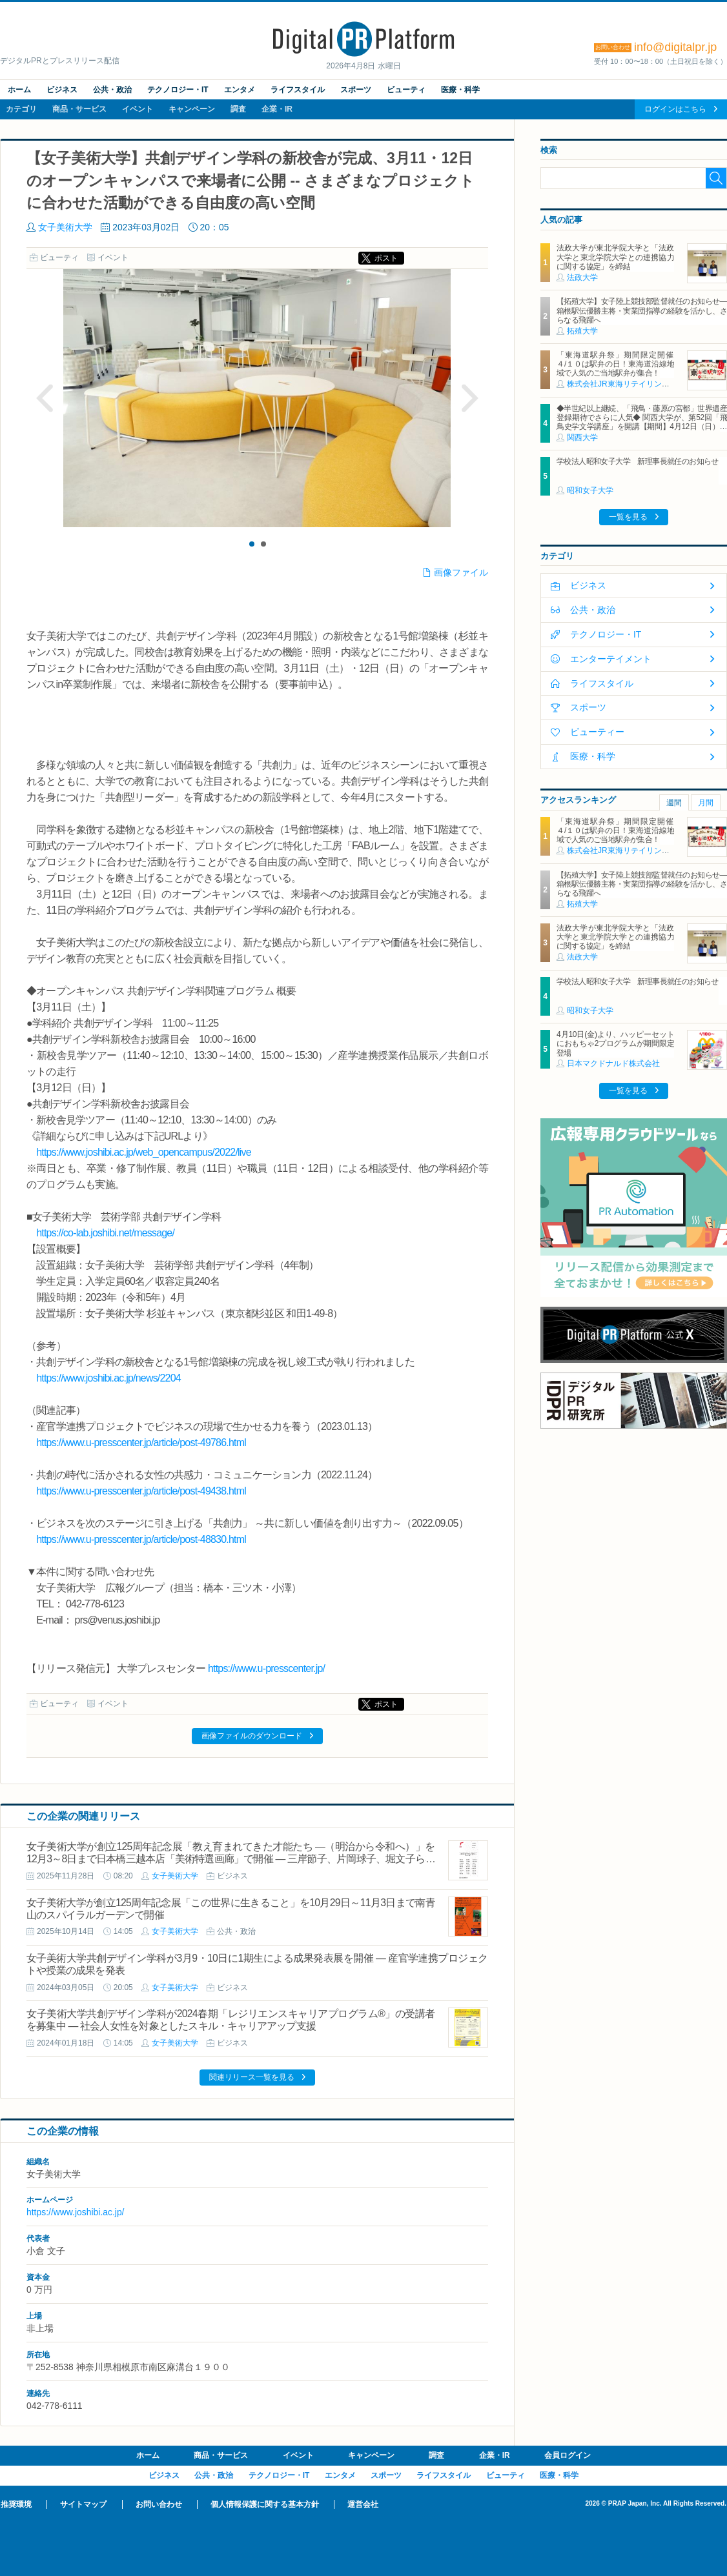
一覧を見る (628, 516)
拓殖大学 (582, 331)
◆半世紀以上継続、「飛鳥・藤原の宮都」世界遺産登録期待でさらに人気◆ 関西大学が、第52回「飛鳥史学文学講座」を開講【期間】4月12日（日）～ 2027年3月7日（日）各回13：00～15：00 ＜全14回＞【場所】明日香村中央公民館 (642, 427)
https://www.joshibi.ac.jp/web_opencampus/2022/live (143, 1152)
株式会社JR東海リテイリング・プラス (634, 383)
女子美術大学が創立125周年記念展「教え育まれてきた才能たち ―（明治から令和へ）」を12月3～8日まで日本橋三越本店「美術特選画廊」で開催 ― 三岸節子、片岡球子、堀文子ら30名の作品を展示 (230, 1859)
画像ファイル (461, 572)
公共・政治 (112, 89)
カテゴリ (21, 109)
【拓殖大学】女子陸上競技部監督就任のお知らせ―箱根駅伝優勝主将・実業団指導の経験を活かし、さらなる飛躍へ (642, 311)
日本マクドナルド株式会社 (613, 1063)
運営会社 (362, 2504)
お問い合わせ (159, 2504)
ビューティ (406, 89)
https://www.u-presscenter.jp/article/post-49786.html (141, 1442)
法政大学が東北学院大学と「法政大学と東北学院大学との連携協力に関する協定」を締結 (615, 257)
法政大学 (582, 277)
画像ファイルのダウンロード (251, 1735)
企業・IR (276, 109)
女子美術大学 (65, 227)
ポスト (386, 258)
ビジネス (61, 89)
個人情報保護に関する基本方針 (264, 2504)
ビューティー (597, 732)
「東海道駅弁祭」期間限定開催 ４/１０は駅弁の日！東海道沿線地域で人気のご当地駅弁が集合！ (619, 364)
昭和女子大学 (590, 490)
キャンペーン (192, 109)
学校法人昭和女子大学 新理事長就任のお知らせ (638, 461)
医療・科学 (460, 89)
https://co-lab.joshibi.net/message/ (105, 1232)
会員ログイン (567, 2455)
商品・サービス (79, 109)
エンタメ (239, 89)
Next (469, 398)
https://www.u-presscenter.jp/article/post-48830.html (141, 1539)
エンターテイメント (610, 659)
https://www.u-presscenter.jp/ (266, 1668)
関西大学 (582, 437)
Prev (45, 398)
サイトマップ (83, 2504)
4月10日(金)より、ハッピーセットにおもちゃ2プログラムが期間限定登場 (615, 1044)
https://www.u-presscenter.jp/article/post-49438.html (141, 1490)
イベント (137, 109)
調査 (238, 109)
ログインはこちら (675, 109)
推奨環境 (16, 2504)
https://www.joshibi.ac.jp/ (75, 2212)
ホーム (19, 89)
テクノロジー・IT (178, 89)
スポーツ (355, 89)
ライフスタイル (298, 89)
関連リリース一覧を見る (251, 2077)
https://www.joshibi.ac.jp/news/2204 (108, 1378)
